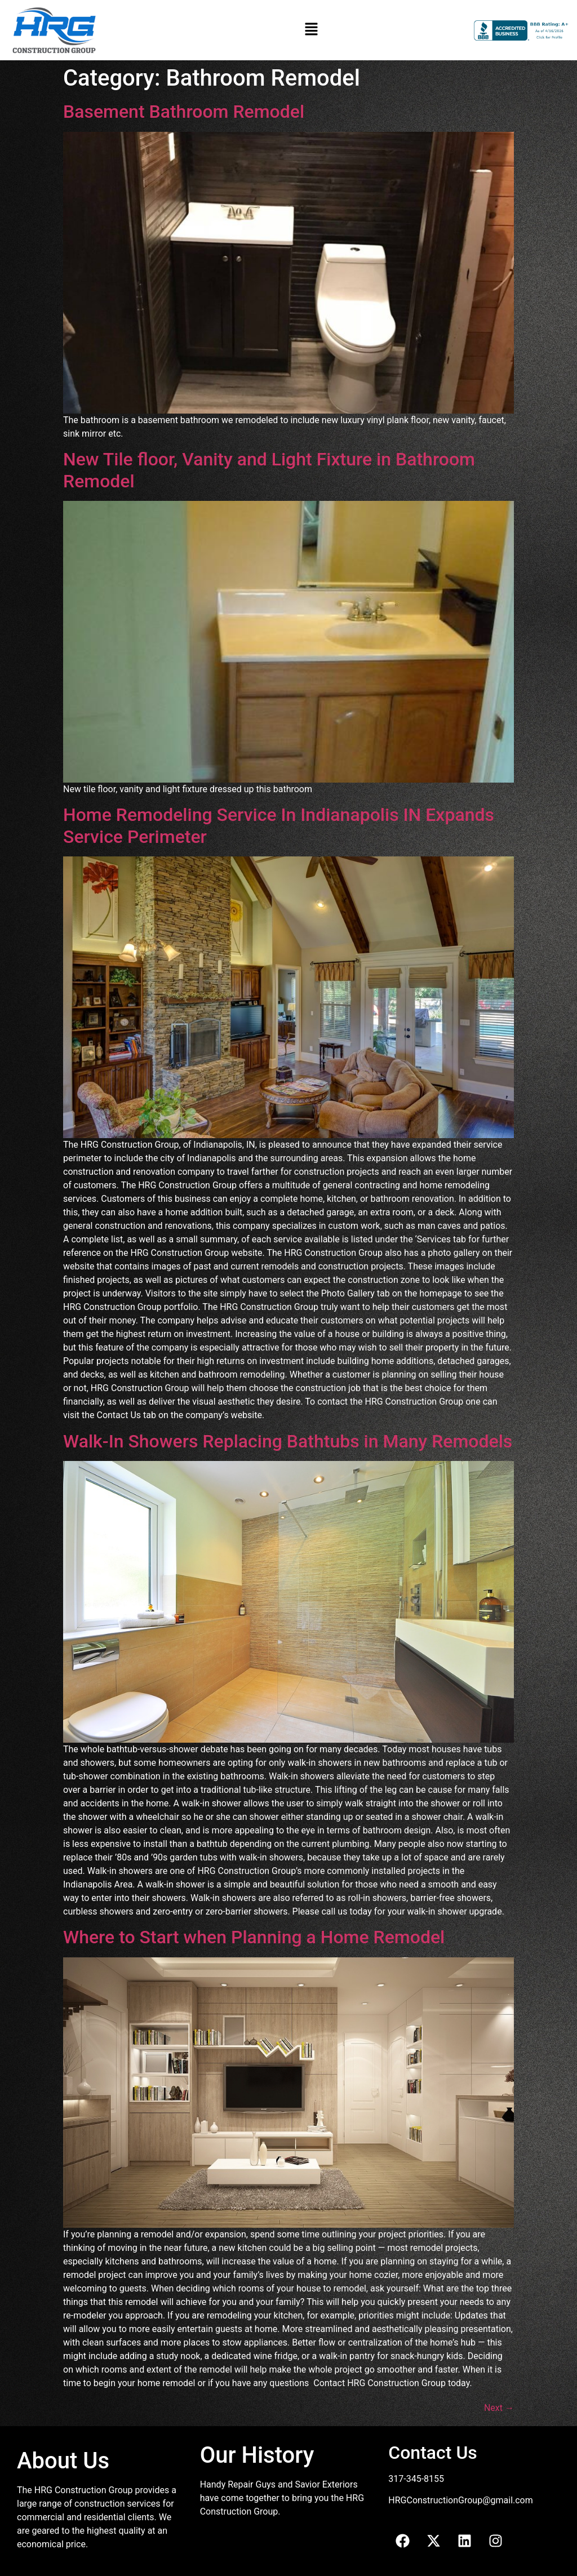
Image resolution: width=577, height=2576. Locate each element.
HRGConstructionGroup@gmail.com (460, 2500)
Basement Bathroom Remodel (183, 111)
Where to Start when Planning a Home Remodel (254, 1937)
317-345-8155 (416, 2478)
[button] (311, 30)
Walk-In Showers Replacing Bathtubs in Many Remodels (287, 1441)
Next (499, 2407)
